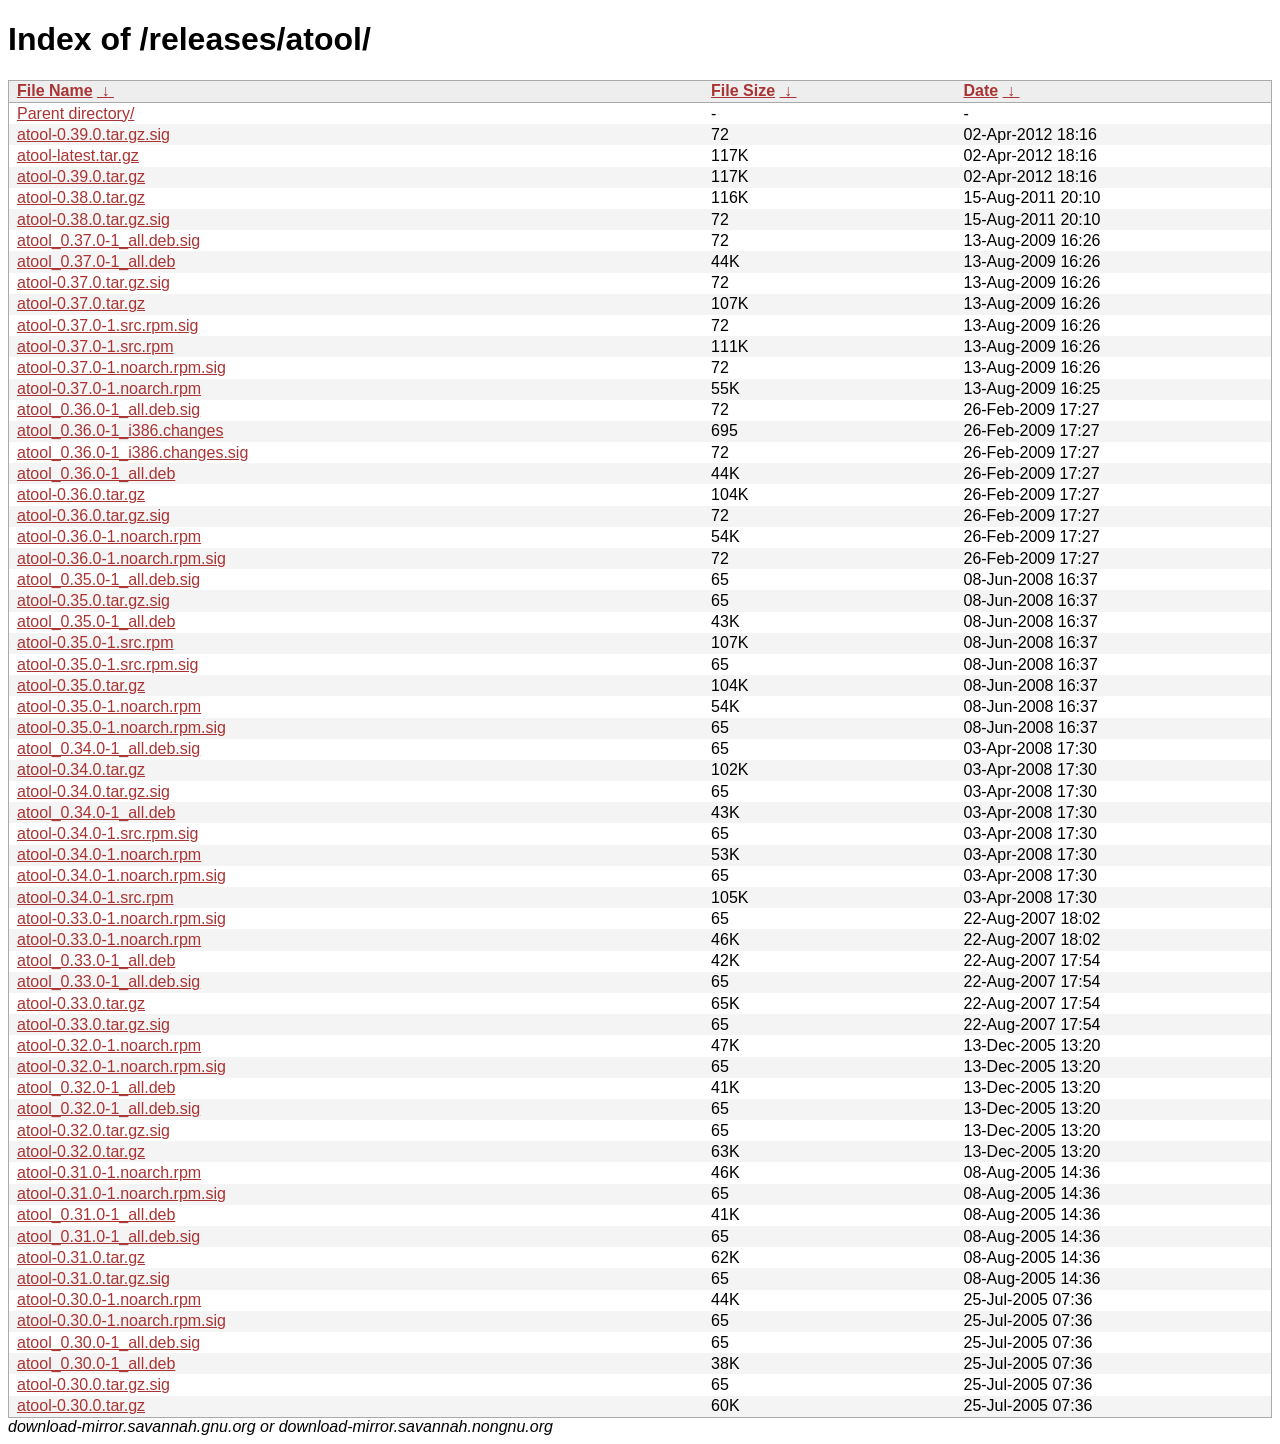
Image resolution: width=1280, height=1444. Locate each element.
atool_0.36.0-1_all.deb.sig (108, 409)
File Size (743, 90)
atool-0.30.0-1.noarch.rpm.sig (121, 1320)
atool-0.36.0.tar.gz (81, 494)
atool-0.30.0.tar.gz (81, 1405)
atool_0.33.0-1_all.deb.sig (108, 981)
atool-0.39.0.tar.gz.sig (93, 134)
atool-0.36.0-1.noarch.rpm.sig (121, 558)
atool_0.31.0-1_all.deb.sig (108, 1236)
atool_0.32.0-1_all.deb (96, 1087)
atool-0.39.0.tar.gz (81, 176)
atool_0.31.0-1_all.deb (96, 1214)
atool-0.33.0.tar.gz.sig (93, 1024)
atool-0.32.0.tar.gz (81, 1151)
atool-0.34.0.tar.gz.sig (93, 791)
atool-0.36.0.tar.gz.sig (93, 515)
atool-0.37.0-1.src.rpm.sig (107, 325)
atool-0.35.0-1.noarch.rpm (109, 706)
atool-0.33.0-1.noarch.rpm (109, 939)
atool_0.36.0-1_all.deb (96, 473)
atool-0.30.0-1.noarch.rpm (109, 1299)
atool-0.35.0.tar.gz (81, 685)
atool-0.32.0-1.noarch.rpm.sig (121, 1066)
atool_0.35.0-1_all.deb (96, 621)
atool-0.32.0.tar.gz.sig (93, 1130)
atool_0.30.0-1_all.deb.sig (108, 1342)
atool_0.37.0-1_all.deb (96, 261)
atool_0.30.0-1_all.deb (96, 1363)
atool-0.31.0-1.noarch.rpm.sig (121, 1193)
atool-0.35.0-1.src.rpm (95, 642)
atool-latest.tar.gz (78, 155)
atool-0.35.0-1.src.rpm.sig (107, 664)
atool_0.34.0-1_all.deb (96, 812)
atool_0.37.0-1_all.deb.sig (108, 240)
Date (980, 90)
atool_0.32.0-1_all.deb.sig (108, 1108)
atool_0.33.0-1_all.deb (96, 960)
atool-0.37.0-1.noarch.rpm (109, 388)
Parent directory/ (75, 113)
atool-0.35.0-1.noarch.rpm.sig (121, 727)
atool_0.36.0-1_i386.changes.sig (132, 452)
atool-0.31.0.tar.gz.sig (93, 1278)
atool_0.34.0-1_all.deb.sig (108, 748)
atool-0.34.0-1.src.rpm (95, 897)
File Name (55, 90)
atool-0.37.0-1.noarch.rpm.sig (121, 367)
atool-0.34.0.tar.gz (81, 769)
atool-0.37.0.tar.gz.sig (93, 282)
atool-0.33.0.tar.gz (81, 1003)
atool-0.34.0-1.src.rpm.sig (107, 833)
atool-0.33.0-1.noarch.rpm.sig (121, 918)
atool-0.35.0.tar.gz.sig (93, 600)
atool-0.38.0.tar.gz (81, 197)
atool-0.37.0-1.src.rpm (95, 346)
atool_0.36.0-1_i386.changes (120, 430)
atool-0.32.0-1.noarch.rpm (109, 1045)
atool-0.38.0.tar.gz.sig (93, 219)
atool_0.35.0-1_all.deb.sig (108, 579)
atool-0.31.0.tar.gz (81, 1257)
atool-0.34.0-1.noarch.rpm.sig (121, 875)
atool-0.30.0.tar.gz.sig (93, 1384)
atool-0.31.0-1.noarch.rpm (109, 1172)
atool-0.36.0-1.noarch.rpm (109, 536)
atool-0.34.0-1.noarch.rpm (109, 854)
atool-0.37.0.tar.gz (81, 303)
